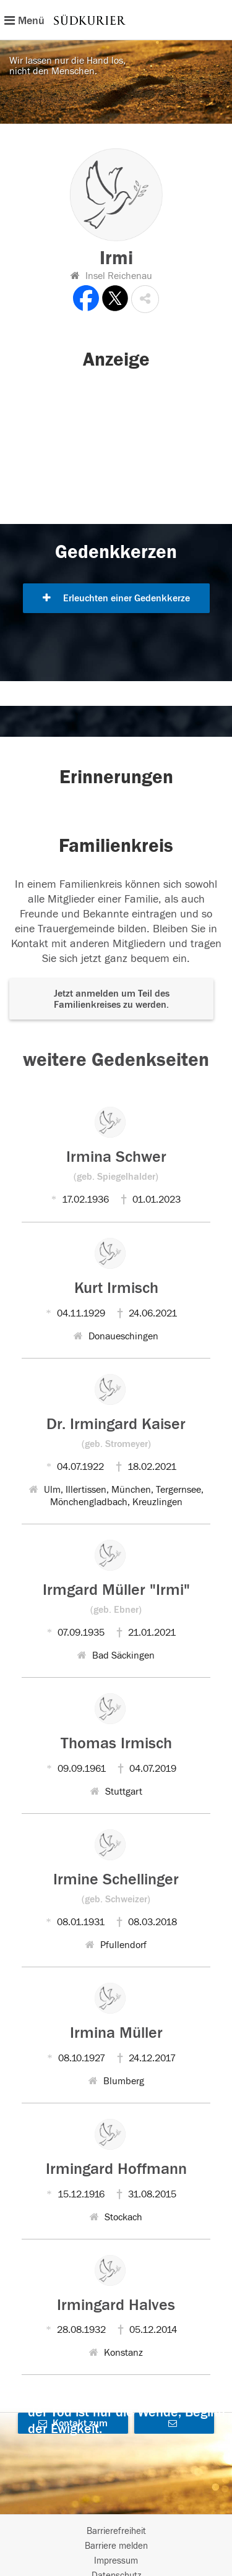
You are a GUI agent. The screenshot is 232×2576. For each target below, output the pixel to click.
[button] (145, 299)
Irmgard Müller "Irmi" (116, 1598)
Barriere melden (116, 2546)
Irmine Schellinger (116, 1887)
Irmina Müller (116, 2033)
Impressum (116, 2561)
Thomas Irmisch (116, 1743)
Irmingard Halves (116, 2305)
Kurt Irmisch (116, 1288)
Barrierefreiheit (116, 2531)
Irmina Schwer (116, 1165)
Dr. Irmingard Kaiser (116, 1432)
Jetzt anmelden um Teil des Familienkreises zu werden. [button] (112, 999)
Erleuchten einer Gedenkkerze (116, 598)
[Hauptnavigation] (116, 20)
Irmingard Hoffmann (116, 2169)
